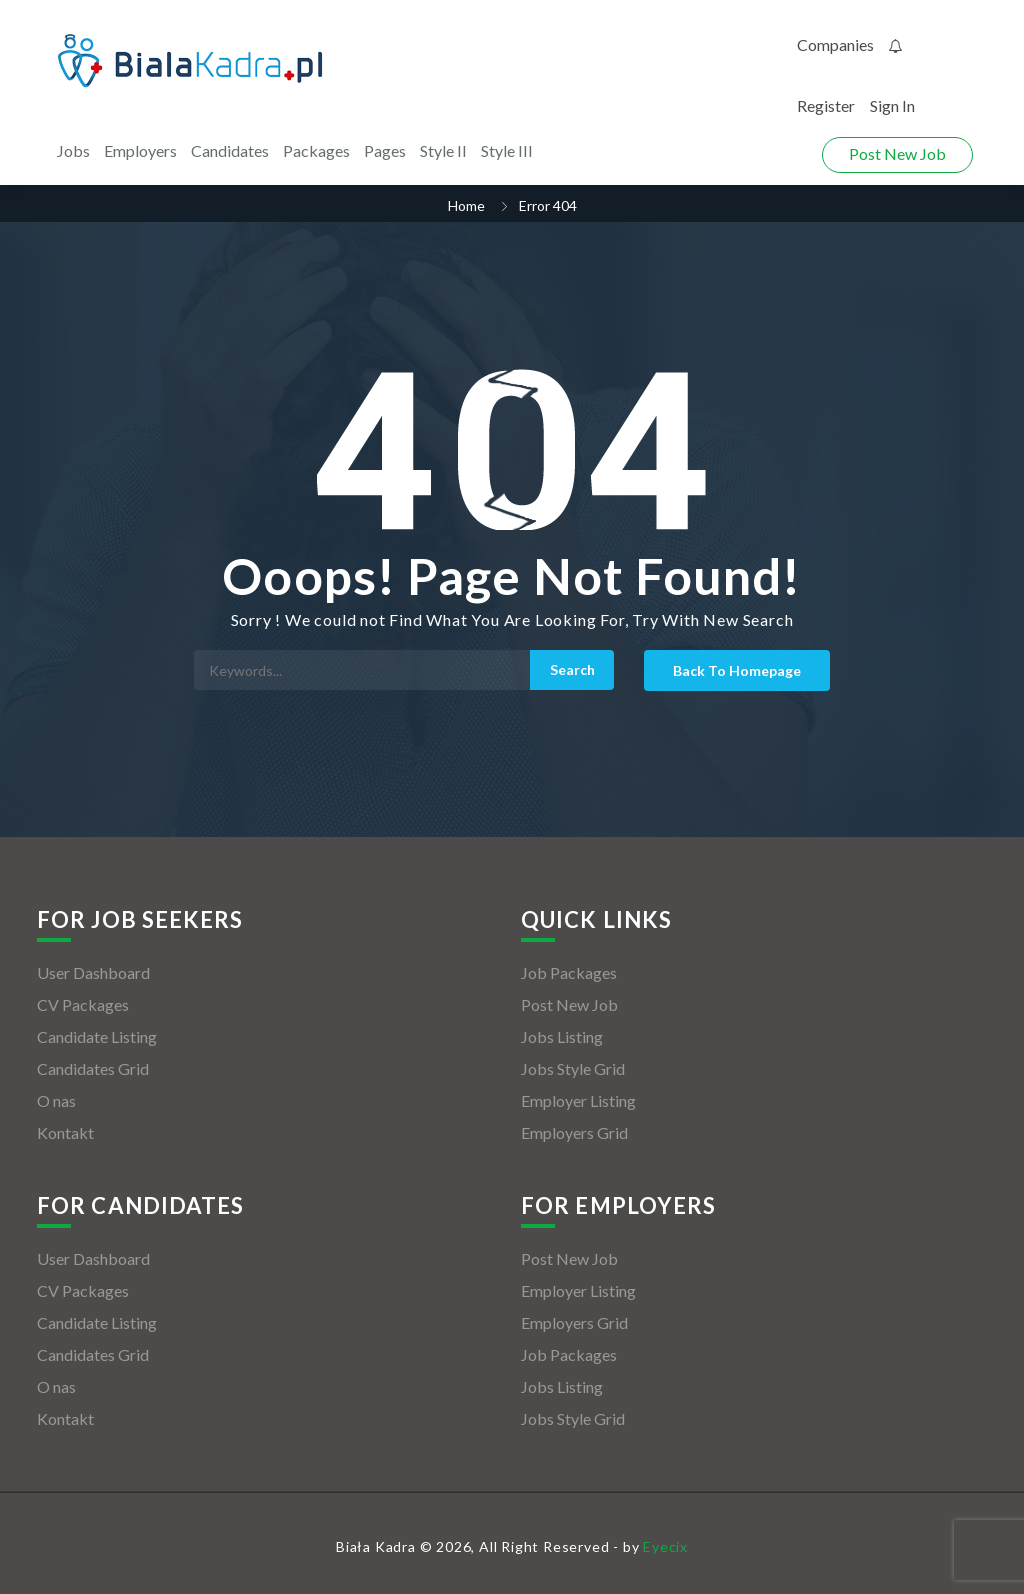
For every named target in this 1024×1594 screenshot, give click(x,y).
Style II (443, 150)
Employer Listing (578, 1100)
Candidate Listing (97, 1036)
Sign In (892, 105)
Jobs (73, 150)
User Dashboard (93, 972)
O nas (56, 1100)
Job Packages (569, 972)
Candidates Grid (93, 1068)
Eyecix (665, 1546)
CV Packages (83, 1004)
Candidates (230, 150)
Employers (140, 150)
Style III (507, 150)
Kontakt (65, 1132)
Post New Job (897, 153)
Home (466, 205)
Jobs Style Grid (573, 1068)
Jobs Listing (562, 1036)
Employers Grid (574, 1132)
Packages (316, 150)
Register (826, 105)
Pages (385, 150)
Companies (835, 44)
